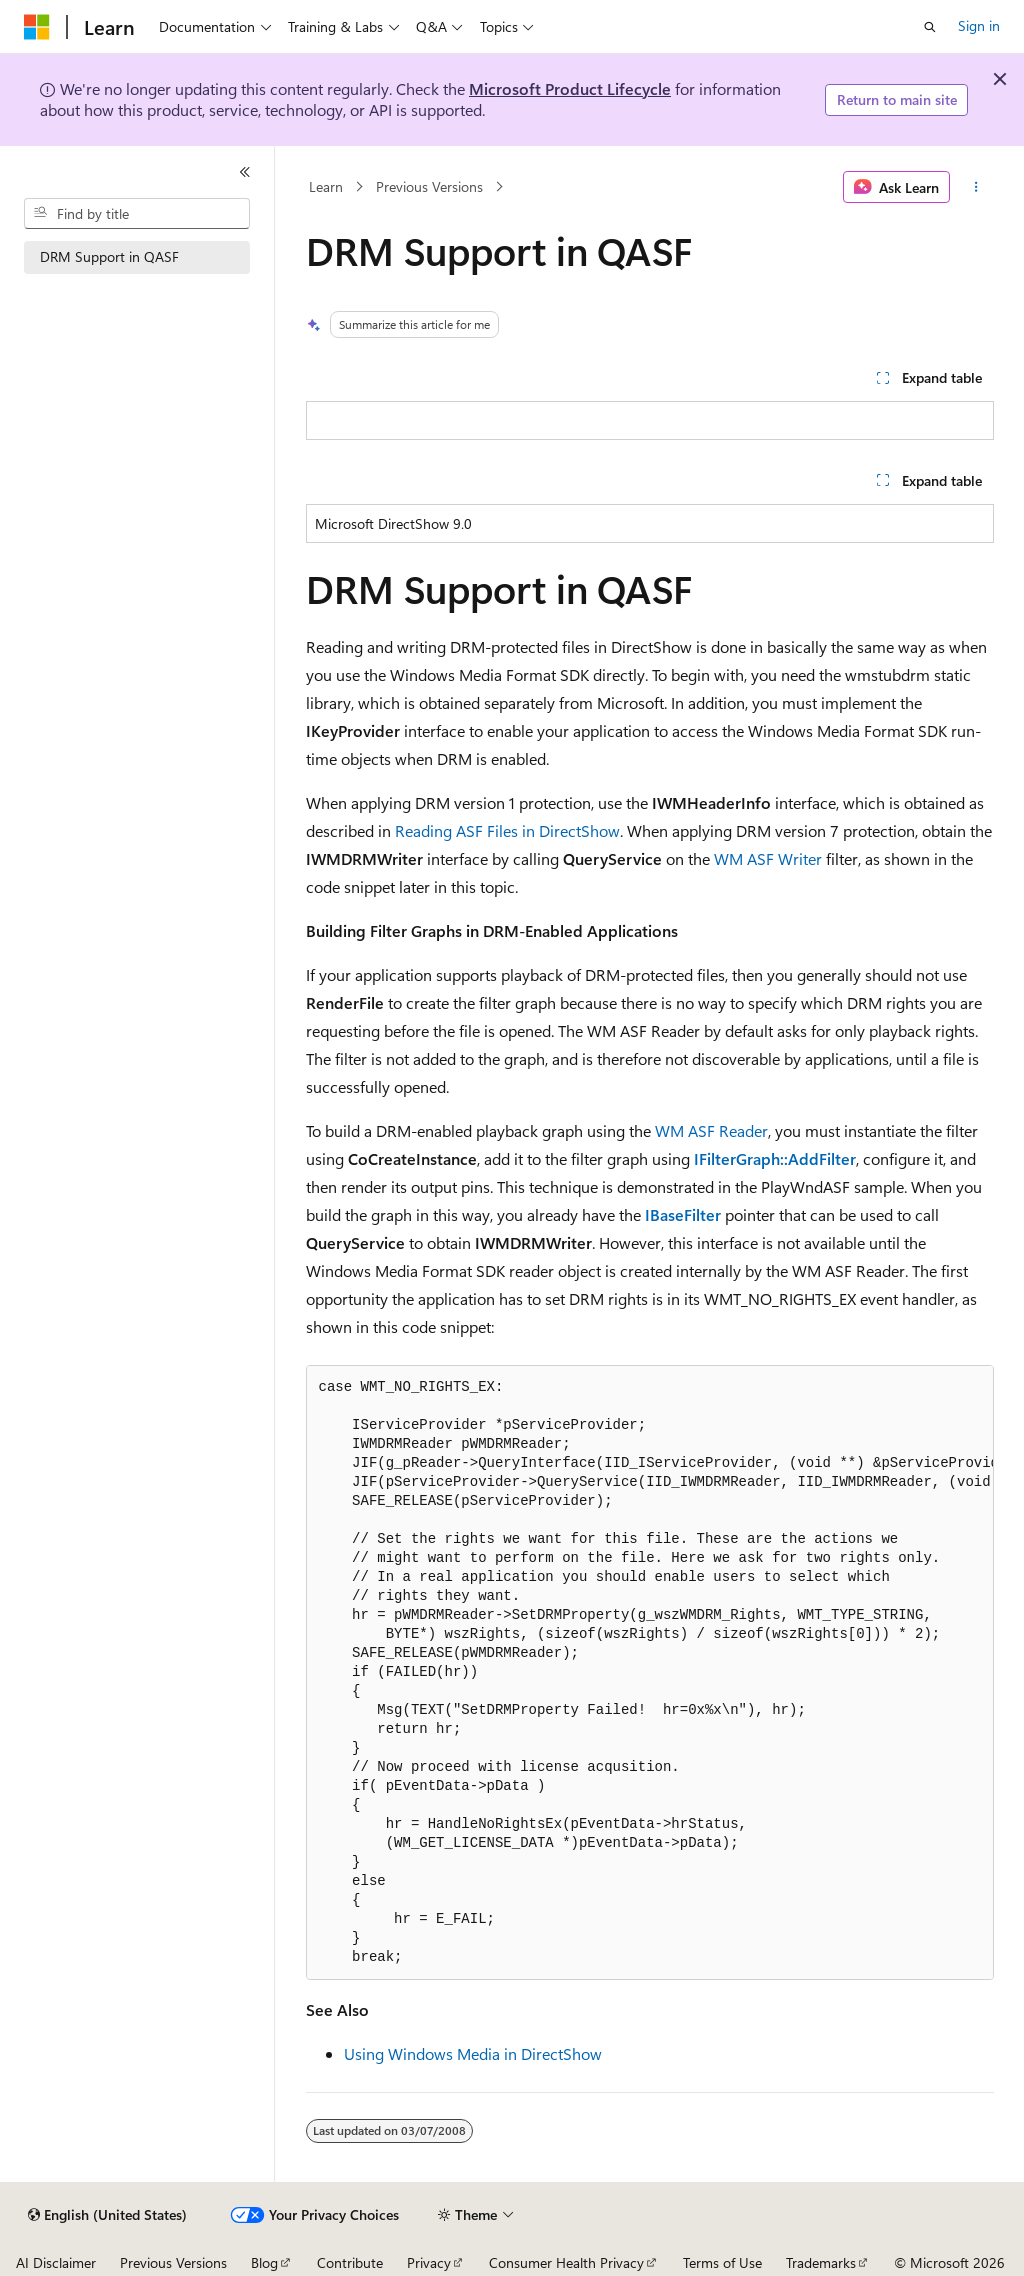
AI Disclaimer (56, 2262)
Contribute (350, 2262)
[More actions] (975, 187)
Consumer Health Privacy (566, 2262)
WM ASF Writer (768, 858)
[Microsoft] (37, 27)
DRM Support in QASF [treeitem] (109, 256)
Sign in (979, 25)
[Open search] (930, 27)
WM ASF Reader (711, 1130)
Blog (264, 2262)
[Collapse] (245, 172)
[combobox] (137, 214)
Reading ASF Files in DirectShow (507, 830)
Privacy (429, 2262)
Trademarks (821, 2262)
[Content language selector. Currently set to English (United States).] (107, 2215)
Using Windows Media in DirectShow (473, 2053)
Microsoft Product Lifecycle (570, 88)
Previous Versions (429, 186)
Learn (326, 186)
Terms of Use (722, 2262)
